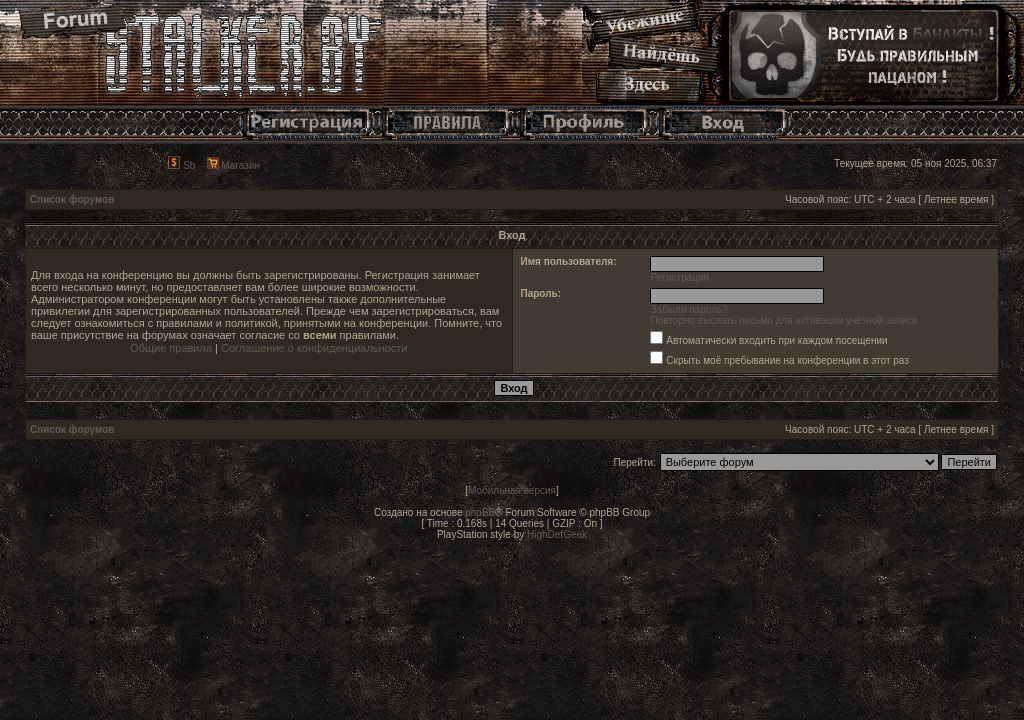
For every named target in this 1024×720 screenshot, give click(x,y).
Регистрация (680, 277)
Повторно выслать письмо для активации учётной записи (784, 320)
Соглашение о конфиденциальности (314, 348)
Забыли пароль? (689, 309)
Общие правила (171, 348)
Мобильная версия (512, 490)
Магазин (233, 165)
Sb (181, 165)
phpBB (480, 512)
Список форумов (72, 199)
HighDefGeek (557, 534)
